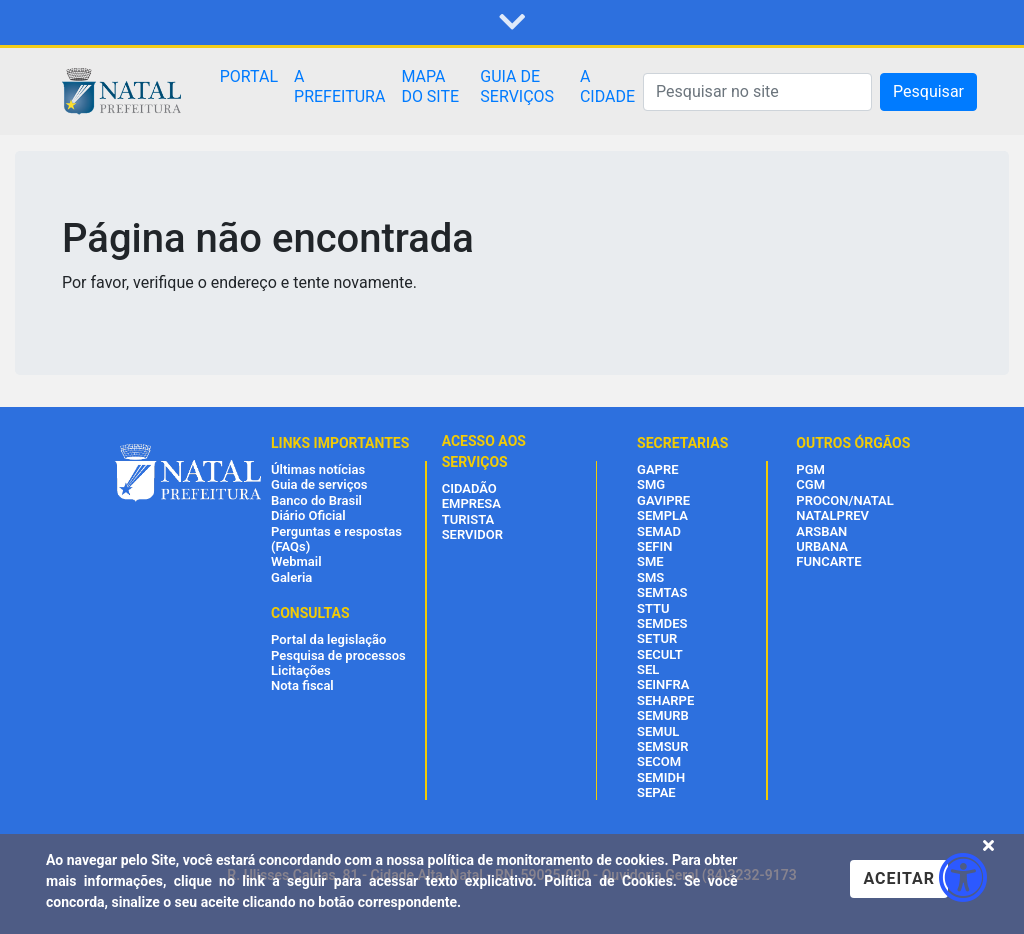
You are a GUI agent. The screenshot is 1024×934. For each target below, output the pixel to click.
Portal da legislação (328, 639)
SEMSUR (662, 746)
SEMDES (662, 623)
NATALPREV (832, 515)
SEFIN (654, 546)
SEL (648, 669)
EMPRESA (471, 503)
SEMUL (658, 731)
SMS (650, 577)
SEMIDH (661, 777)
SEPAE (656, 792)
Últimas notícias (318, 469)
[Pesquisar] (757, 92)
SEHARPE (665, 700)
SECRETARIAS (682, 443)
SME (650, 561)
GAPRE (657, 469)
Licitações (301, 670)
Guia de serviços (319, 484)
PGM (810, 469)
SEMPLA (662, 515)
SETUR (657, 638)
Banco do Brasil (316, 500)
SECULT (660, 654)
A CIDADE (607, 86)
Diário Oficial (308, 515)
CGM (810, 484)
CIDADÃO (469, 488)
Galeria (291, 577)
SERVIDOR (472, 534)
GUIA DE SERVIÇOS (517, 86)
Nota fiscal (302, 685)
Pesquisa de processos (338, 655)
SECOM (659, 761)
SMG (651, 484)
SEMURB (663, 715)
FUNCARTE (828, 561)
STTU (653, 608)
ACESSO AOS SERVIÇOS (484, 451)
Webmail (296, 561)
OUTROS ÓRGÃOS (853, 443)
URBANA (822, 546)
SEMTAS (662, 592)
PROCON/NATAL (844, 500)
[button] (512, 23)
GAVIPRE (663, 500)
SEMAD (659, 531)
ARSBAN (821, 531)
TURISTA (468, 519)
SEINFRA (663, 684)
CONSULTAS (310, 613)
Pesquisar (928, 91)
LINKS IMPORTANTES (340, 443)
